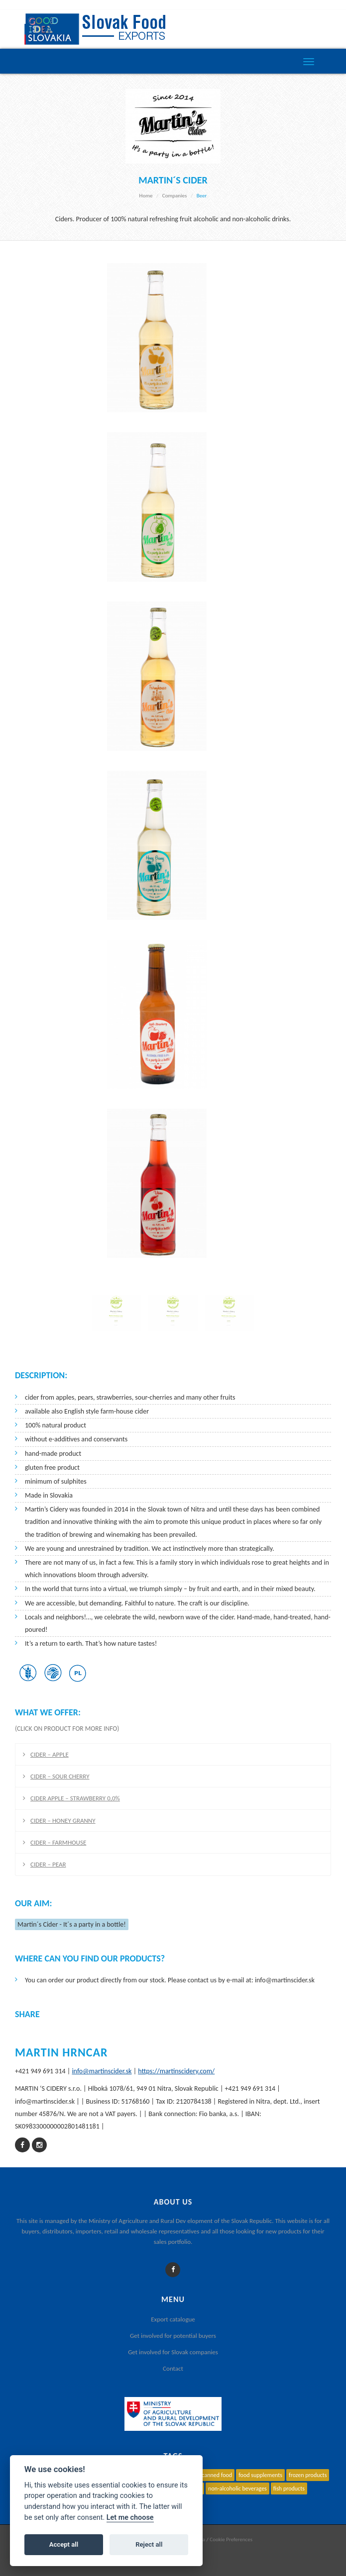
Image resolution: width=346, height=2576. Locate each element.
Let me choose (130, 2517)
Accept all (63, 2544)
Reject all (148, 2544)
